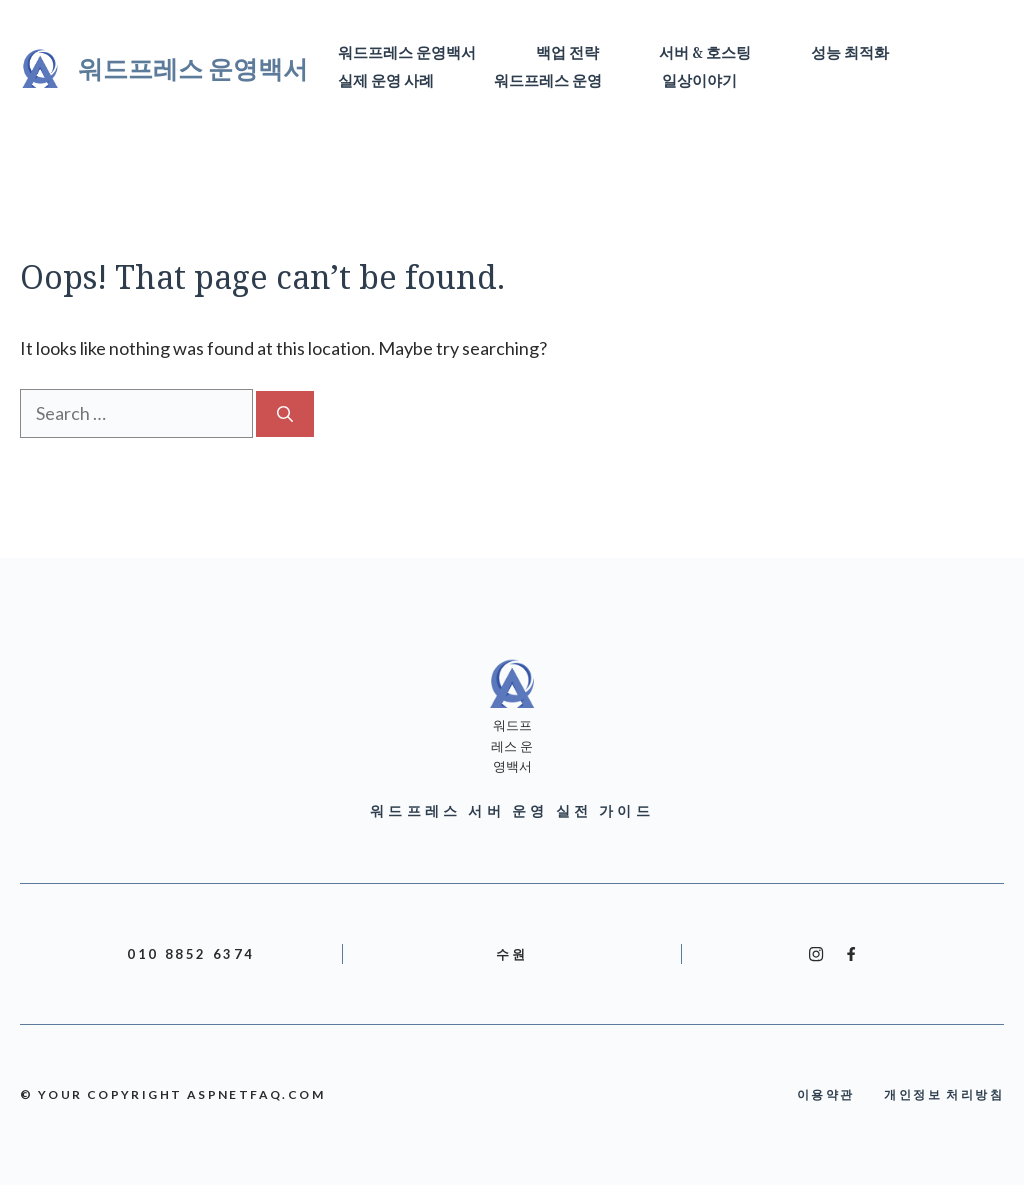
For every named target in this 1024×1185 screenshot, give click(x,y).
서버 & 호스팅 (705, 53)
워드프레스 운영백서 (193, 68)
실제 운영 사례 (386, 81)
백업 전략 (567, 53)
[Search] (285, 414)
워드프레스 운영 (548, 81)
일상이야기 (699, 81)
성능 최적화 (850, 53)
